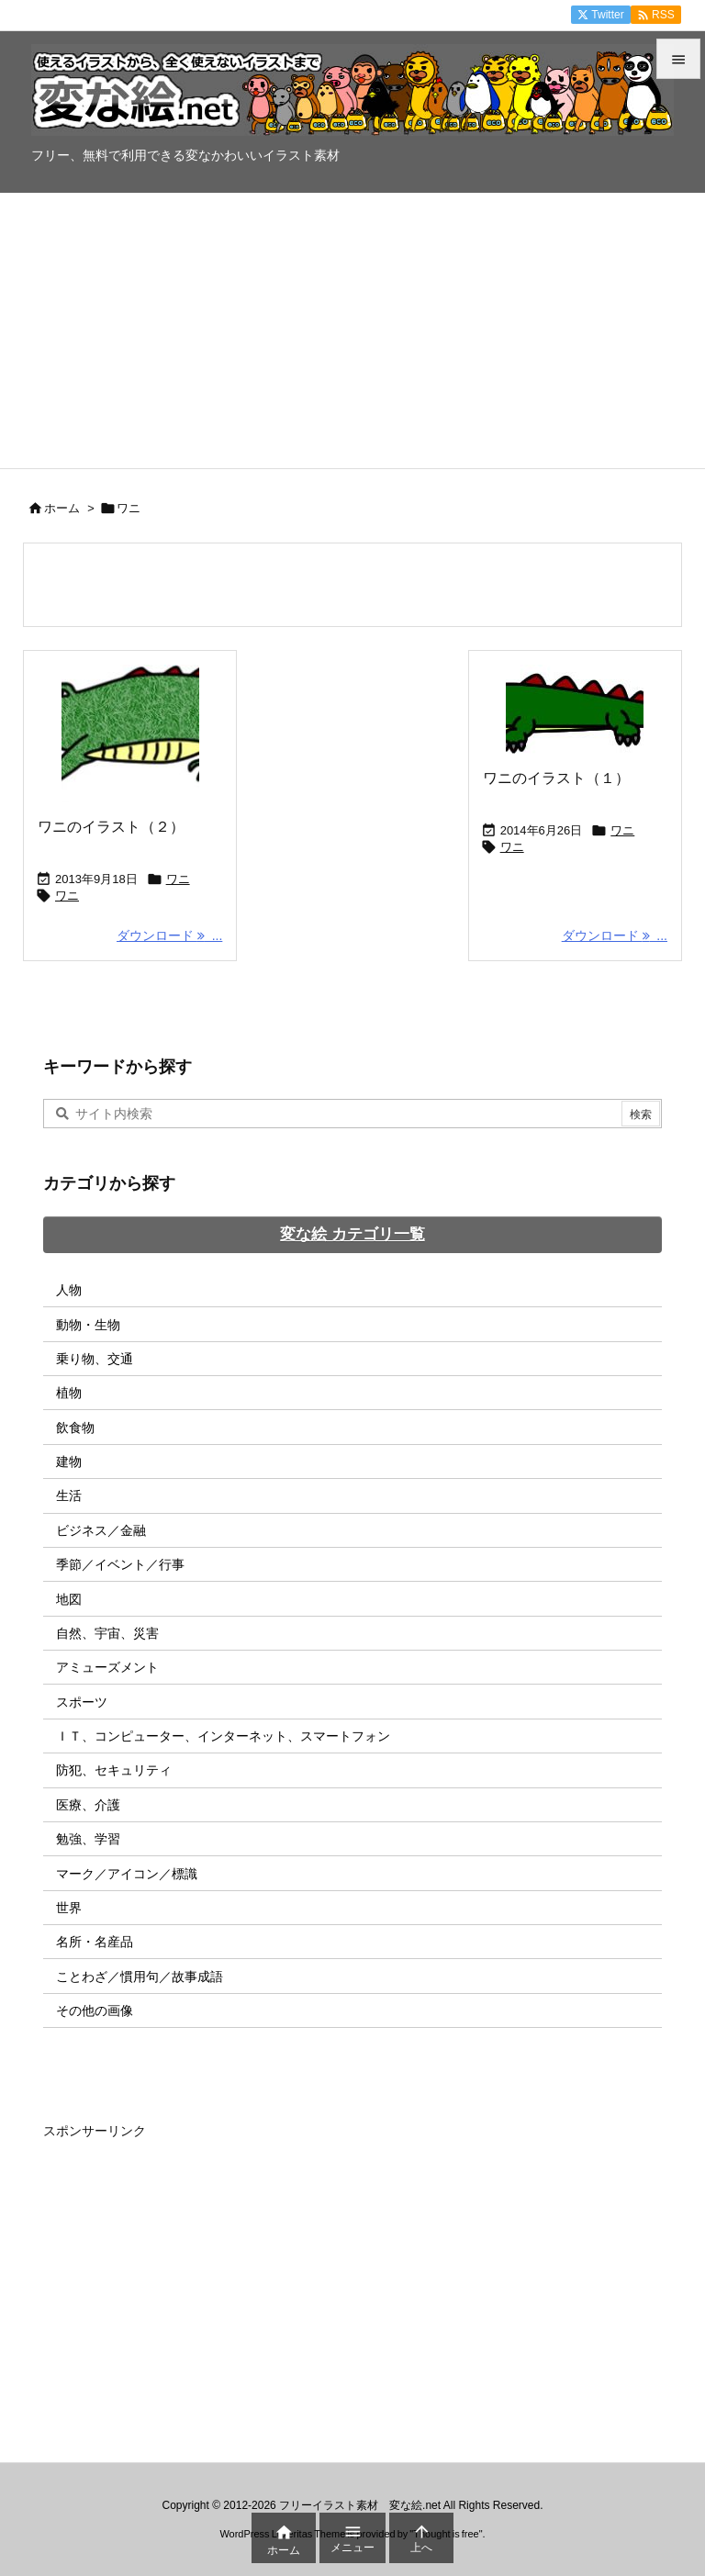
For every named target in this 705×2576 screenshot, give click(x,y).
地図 (69, 1599)
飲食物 (75, 1427)
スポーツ (81, 1702)
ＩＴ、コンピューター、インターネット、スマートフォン (223, 1736)
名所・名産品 (94, 1941)
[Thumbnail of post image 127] (575, 709)
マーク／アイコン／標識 (126, 1873)
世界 (69, 1907)
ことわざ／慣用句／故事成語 (139, 1976)
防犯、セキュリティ (114, 1770)
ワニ (178, 879)
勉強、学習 (88, 1838)
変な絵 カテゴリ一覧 (352, 1234)
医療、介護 (88, 1805)
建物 (69, 1461)
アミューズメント (107, 1667)
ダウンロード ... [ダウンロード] (169, 935)
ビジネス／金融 (101, 1530)
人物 (69, 1289)
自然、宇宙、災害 (107, 1633)
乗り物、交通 (94, 1358)
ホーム (62, 508)
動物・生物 (88, 1324)
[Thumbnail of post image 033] (130, 733)
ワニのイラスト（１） (556, 778)
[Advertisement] (352, 330)
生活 (69, 1495)
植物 (69, 1392)
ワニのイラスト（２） (111, 826)
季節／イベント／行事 (120, 1564)
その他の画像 (94, 2010)
